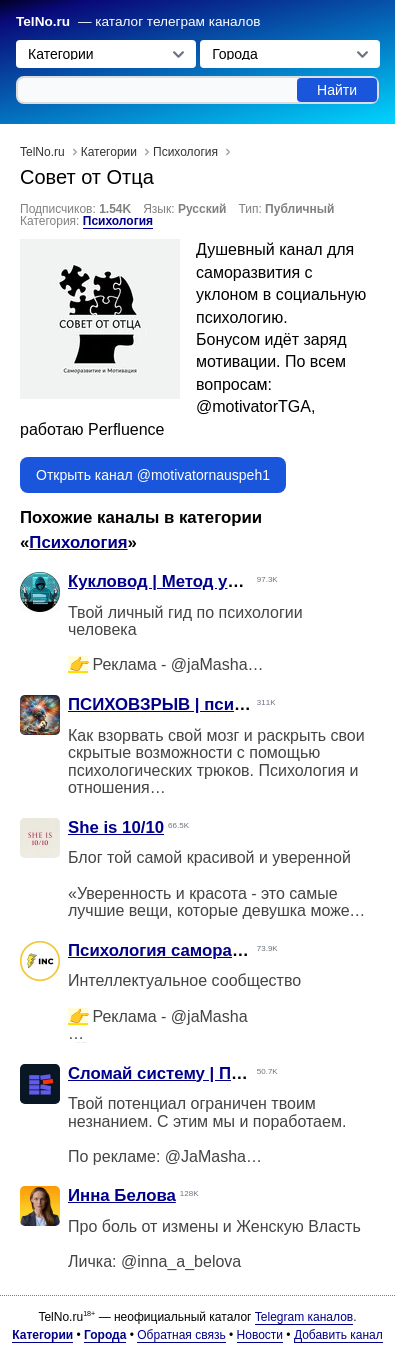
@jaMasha (209, 664)
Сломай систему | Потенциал (188, 1073)
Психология (118, 221)
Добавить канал (338, 1335)
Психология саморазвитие (178, 950)
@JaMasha (205, 1156)
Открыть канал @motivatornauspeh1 (153, 475)
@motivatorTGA (253, 406)
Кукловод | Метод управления (192, 581)
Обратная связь (181, 1335)
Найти (337, 90)
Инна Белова (122, 1195)
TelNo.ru (43, 21)
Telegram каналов (304, 1317)
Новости (260, 1335)
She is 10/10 (116, 827)
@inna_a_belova (181, 1261)
